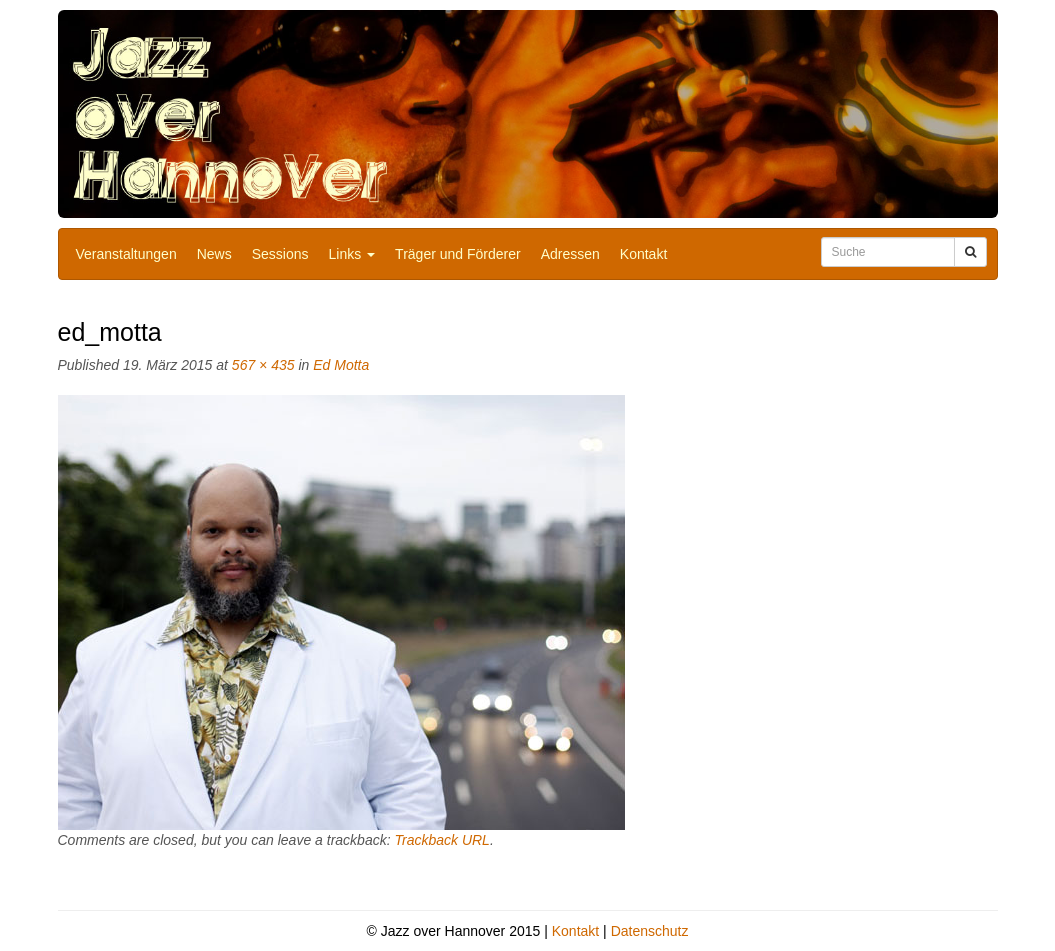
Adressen (570, 254)
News (214, 254)
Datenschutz (650, 931)
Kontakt (643, 254)
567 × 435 (263, 365)
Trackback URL (441, 840)
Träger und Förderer (458, 254)
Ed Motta (341, 365)
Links (352, 254)
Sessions (280, 254)
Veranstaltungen (126, 254)
